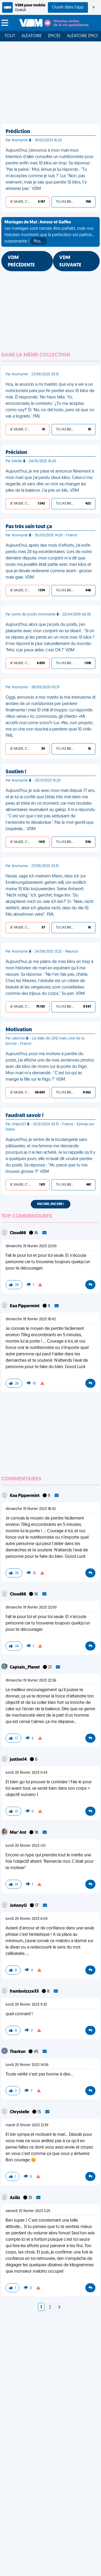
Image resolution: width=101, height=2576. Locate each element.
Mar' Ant (18, 1833)
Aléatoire (32, 36)
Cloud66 (18, 1233)
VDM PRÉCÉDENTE (21, 261)
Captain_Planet (25, 1667)
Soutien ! (16, 772)
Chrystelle (20, 2112)
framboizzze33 (25, 1991)
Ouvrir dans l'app (68, 7)
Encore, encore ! (50, 1204)
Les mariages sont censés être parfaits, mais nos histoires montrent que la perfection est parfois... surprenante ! (50, 232)
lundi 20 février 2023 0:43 (26, 1773)
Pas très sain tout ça (29, 526)
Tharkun (18, 2052)
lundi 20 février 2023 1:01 (25, 1846)
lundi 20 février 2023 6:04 (27, 1919)
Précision (16, 452)
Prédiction (18, 131)
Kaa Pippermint (25, 1306)
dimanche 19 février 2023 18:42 (31, 1319)
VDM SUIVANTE (70, 261)
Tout (10, 36)
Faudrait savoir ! (25, 1115)
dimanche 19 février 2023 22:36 (31, 1681)
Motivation (19, 1030)
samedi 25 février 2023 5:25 (28, 2211)
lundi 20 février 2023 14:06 (27, 2065)
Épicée (54, 36)
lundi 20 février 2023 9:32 (26, 2005)
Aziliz (15, 2198)
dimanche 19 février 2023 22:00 (31, 1246)
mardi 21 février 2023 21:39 (27, 2125)
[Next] (59, 2307)
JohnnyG (19, 1906)
